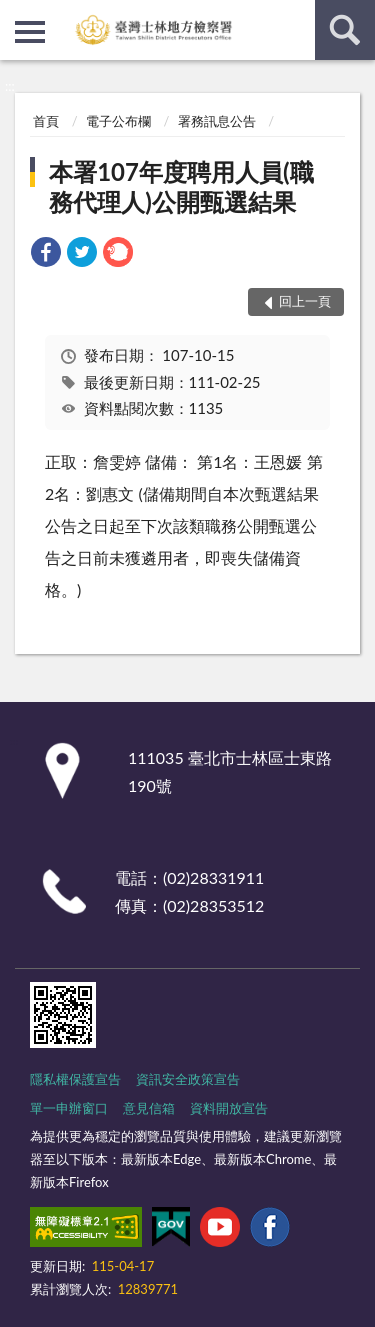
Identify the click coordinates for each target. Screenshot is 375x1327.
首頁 (46, 121)
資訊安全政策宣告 (188, 1079)
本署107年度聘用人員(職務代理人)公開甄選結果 (181, 186)
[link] (46, 254)
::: (16, 15)
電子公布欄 (118, 121)
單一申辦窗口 (69, 1108)
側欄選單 (30, 32)
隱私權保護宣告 (75, 1079)
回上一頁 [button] (305, 301)
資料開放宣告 (229, 1108)
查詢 (345, 30)
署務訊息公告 (217, 121)
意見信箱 (149, 1108)
